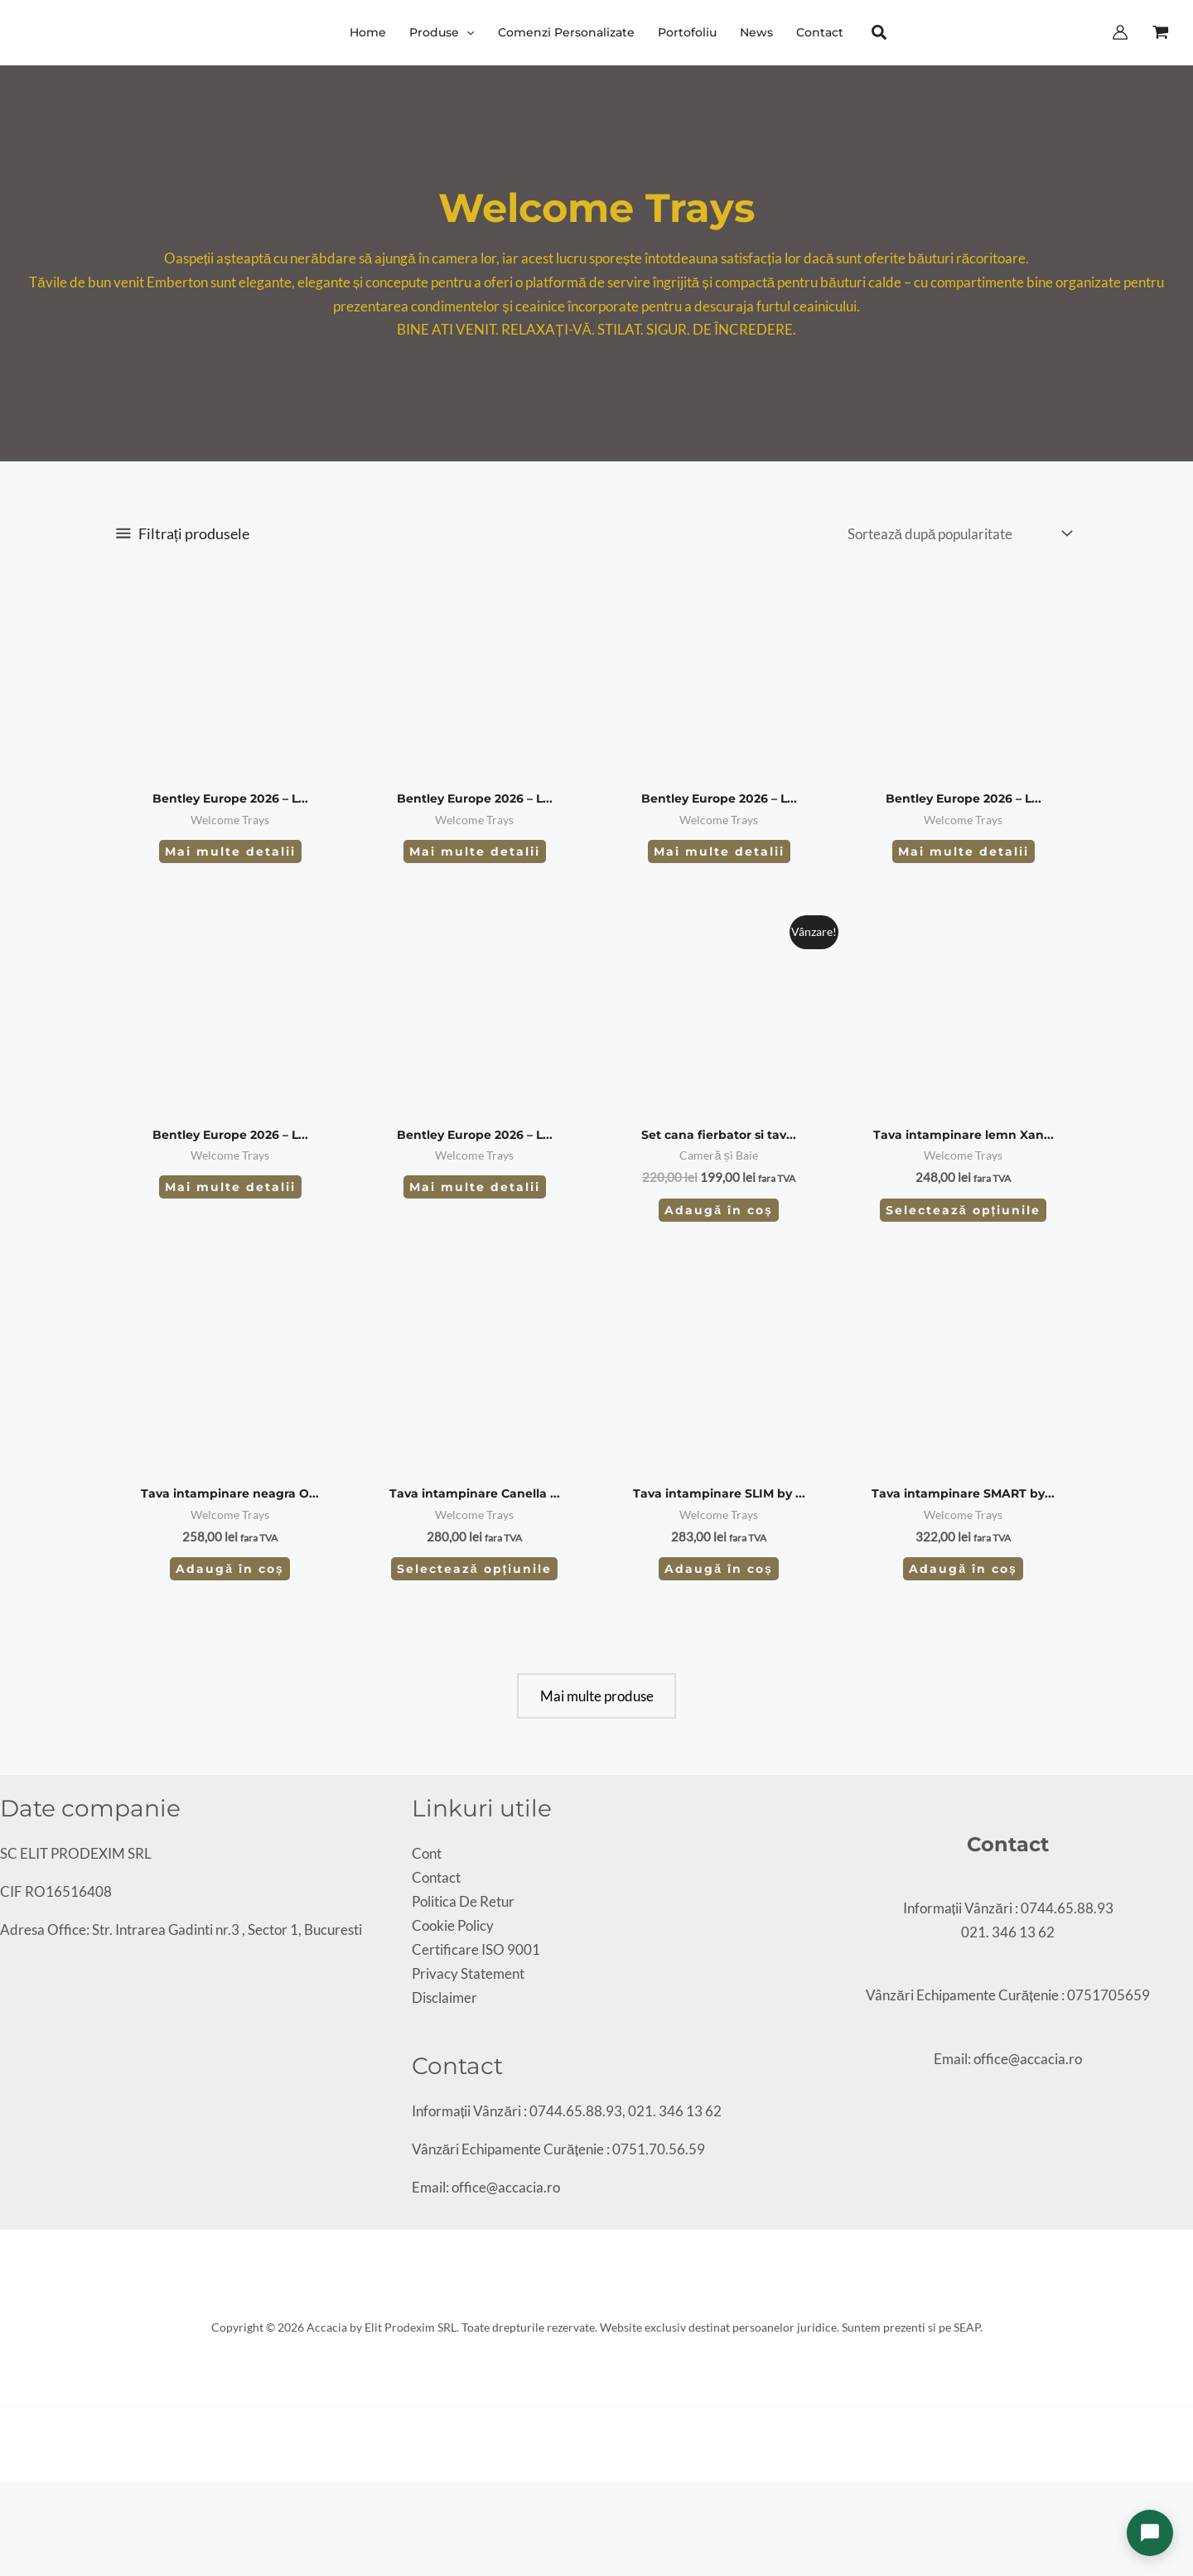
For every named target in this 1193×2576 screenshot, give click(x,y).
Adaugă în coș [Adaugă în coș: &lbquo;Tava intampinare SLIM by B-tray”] (718, 1568)
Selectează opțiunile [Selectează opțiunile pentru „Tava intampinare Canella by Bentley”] (474, 1568)
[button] (466, 32)
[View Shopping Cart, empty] (1160, 32)
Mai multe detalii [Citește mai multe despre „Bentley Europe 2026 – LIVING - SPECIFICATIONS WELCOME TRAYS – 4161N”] (230, 851)
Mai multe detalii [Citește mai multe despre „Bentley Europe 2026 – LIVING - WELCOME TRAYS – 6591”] (474, 1186)
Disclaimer (444, 1997)
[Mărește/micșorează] (6, 2498)
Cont (427, 1853)
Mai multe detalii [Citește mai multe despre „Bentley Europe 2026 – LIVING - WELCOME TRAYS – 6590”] (230, 1186)
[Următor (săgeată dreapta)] (20, 2522)
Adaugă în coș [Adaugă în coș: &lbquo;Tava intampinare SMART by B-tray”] (963, 1568)
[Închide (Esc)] (48, 2498)
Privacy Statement (468, 1973)
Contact (436, 1877)
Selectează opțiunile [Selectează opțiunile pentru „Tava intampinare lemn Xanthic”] (963, 1210)
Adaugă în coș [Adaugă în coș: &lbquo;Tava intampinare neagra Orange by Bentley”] (230, 1568)
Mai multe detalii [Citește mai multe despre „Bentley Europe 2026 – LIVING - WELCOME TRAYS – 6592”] (719, 851)
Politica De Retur (463, 1901)
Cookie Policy (453, 1925)
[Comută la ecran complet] (20, 2498)
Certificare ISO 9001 (476, 1949)
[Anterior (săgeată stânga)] (6, 2522)
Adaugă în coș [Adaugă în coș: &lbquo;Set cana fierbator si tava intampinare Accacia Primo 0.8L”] (718, 1210)
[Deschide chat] (1150, 2533)
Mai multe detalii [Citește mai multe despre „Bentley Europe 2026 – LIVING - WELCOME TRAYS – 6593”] (963, 851)
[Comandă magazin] (958, 533)
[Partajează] (34, 2498)
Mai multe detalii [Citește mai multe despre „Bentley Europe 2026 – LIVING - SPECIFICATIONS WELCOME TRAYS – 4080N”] (474, 851)
